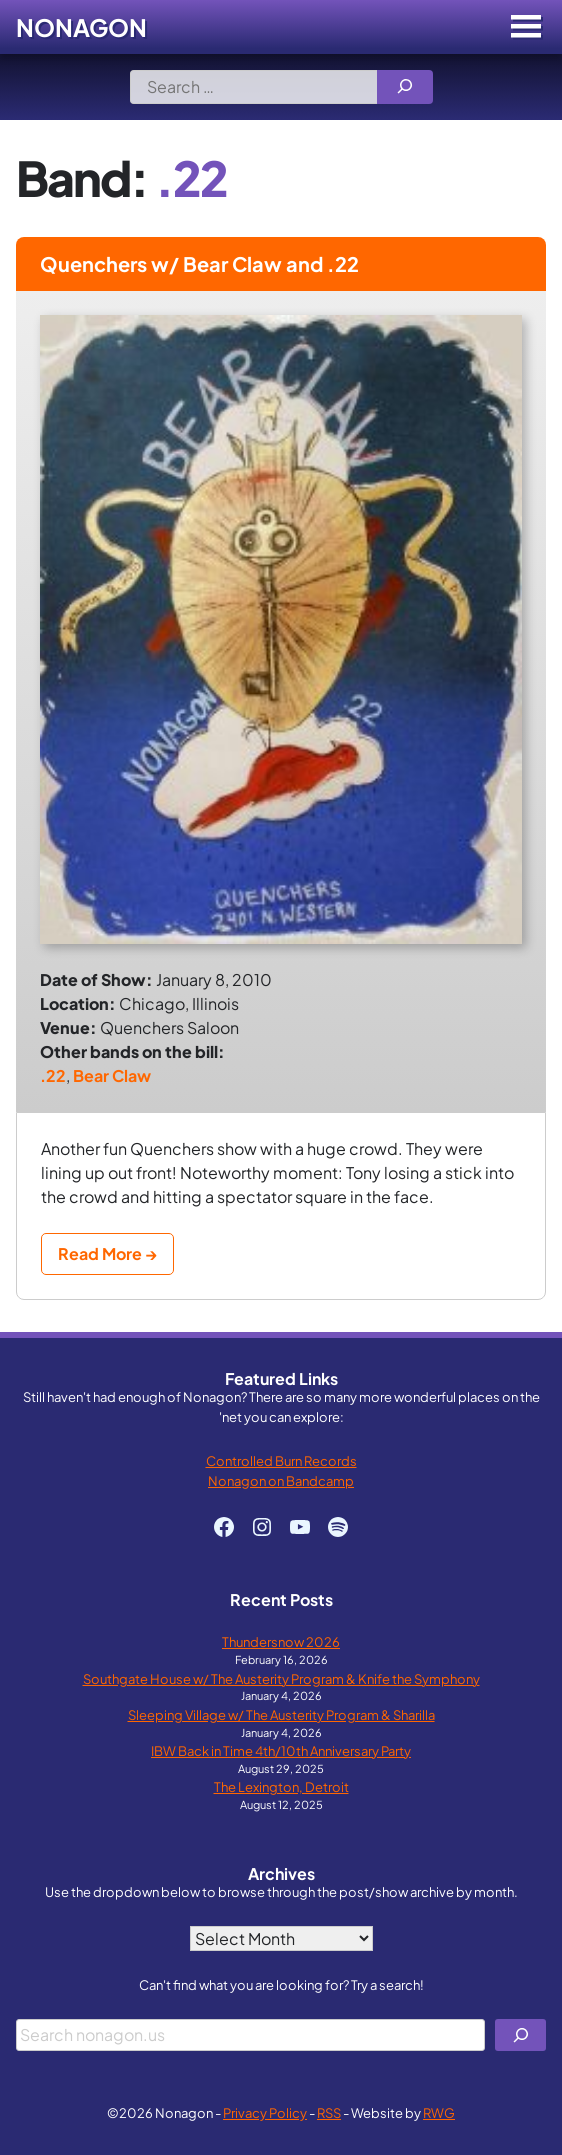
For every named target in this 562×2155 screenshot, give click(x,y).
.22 (53, 1075)
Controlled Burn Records (281, 1460)
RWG (439, 2112)
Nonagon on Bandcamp (281, 1480)
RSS (329, 2112)
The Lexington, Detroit (281, 1786)
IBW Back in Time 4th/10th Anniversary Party (281, 1750)
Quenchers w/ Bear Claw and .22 (199, 263)
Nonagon (81, 27)
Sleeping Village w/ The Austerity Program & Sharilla (281, 1714)
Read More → (107, 1253)
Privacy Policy (265, 2112)
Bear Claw (112, 1075)
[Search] (405, 87)
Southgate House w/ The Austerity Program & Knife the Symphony (281, 1678)
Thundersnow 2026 (281, 1641)
